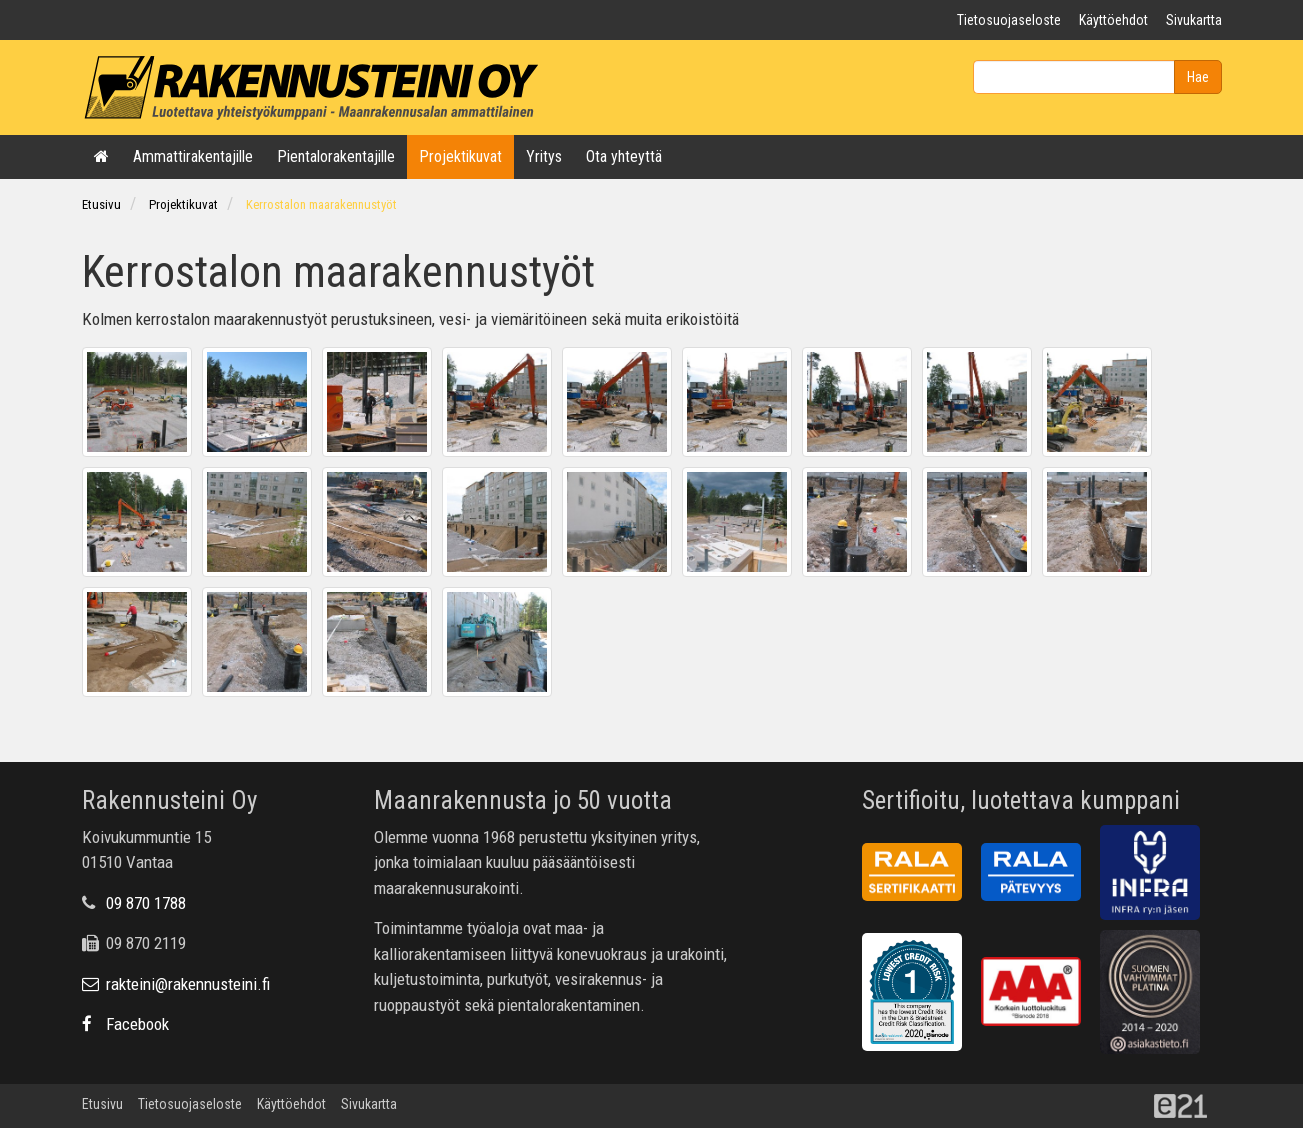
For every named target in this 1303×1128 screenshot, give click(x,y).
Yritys (544, 156)
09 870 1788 (146, 903)
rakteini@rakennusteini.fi (176, 984)
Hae (1198, 77)
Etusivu (101, 204)
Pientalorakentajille (336, 156)
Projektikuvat (460, 156)
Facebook (125, 1024)
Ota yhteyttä (624, 156)
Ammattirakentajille (193, 156)
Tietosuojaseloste (1009, 20)
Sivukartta (1194, 20)
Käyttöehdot (1113, 20)
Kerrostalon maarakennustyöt (321, 204)
